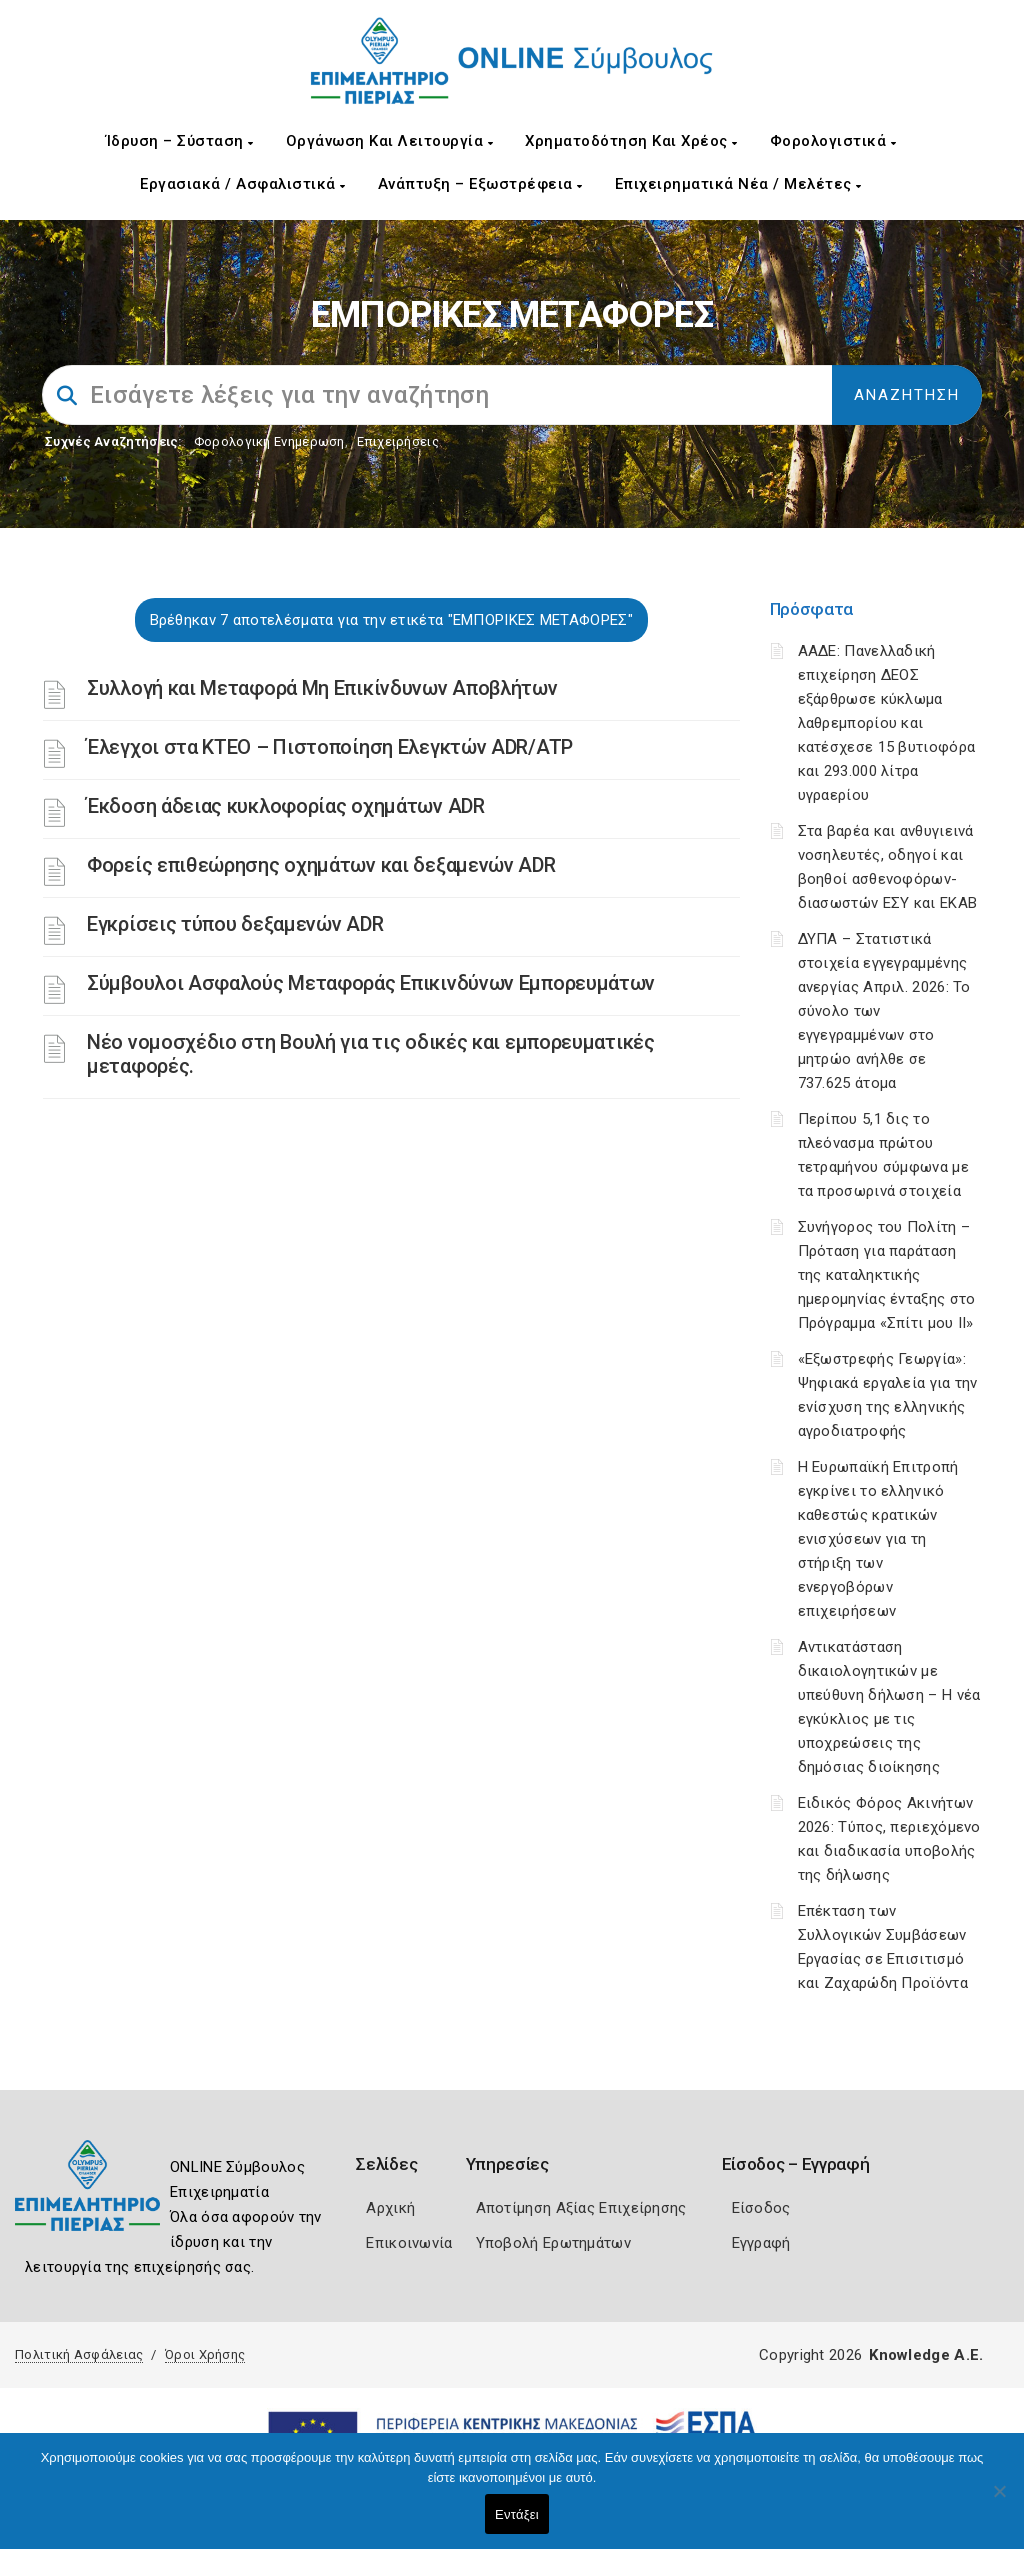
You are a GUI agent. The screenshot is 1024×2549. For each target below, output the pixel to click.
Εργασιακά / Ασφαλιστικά (243, 184)
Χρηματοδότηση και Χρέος (631, 141)
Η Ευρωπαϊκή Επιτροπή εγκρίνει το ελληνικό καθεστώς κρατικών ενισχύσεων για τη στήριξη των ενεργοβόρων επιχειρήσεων (878, 1539)
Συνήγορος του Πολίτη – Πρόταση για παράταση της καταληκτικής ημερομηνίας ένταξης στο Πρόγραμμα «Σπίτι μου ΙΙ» (887, 1275)
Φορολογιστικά (833, 141)
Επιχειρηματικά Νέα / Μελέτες (738, 184)
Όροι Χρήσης (205, 2354)
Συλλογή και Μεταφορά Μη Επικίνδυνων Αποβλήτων (322, 688)
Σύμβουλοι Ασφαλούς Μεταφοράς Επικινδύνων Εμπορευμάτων (371, 983)
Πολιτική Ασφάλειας (79, 2354)
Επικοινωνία (409, 2243)
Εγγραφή (761, 2243)
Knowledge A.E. (926, 2355)
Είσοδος (761, 2208)
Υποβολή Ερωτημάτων (553, 2243)
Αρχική (390, 2208)
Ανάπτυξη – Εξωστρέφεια (480, 184)
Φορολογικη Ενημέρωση (269, 441)
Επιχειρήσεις (398, 441)
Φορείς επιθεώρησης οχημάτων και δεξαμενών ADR (321, 865)
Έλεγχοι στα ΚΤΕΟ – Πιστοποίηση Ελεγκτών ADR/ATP (330, 747)
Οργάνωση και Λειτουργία (390, 141)
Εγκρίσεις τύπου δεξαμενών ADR (235, 924)
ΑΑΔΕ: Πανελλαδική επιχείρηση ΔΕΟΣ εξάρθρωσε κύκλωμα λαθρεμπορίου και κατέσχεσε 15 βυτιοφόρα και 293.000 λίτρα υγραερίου (887, 723)
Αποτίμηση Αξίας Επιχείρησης (581, 2208)
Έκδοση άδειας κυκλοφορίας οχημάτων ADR (286, 806)
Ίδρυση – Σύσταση (180, 141)
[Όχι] (999, 2501)
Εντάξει (517, 2514)
